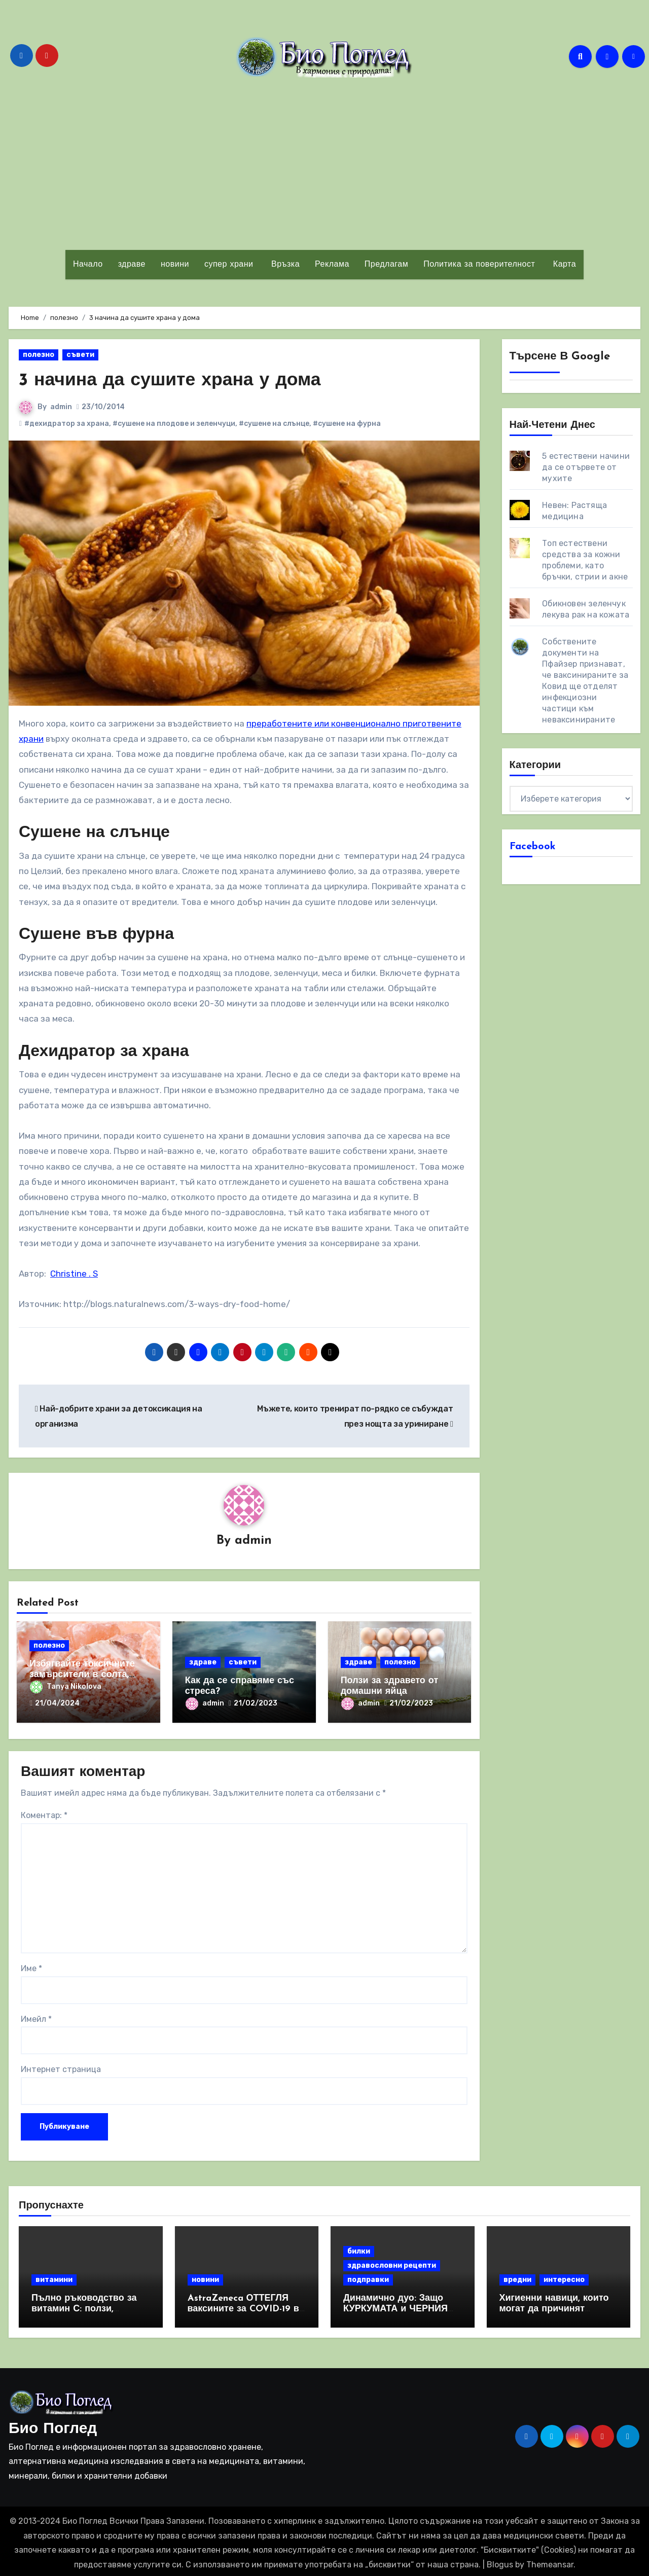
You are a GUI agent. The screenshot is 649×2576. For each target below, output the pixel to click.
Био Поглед (53, 2426)
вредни (517, 2276)
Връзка (284, 265)
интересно (564, 2276)
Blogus (500, 2561)
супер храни (229, 265)
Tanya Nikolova (65, 1687)
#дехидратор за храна (66, 423)
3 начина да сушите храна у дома (179, 380)
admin (61, 407)
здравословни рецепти (391, 2262)
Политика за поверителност (479, 265)
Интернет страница (61, 2066)
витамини (54, 2276)
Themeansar (549, 2561)
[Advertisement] (324, 164)
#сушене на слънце (274, 423)
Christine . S (74, 1273)
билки (358, 2247)
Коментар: (44, 1812)
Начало (88, 265)
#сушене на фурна (347, 423)
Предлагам (386, 265)
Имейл (36, 2015)
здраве (132, 265)
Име (31, 1965)
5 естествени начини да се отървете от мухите (586, 467)
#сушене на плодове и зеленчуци (174, 423)
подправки (368, 2276)
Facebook (533, 847)
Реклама (332, 265)
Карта (563, 265)
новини (175, 265)
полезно (38, 354)
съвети (80, 354)
